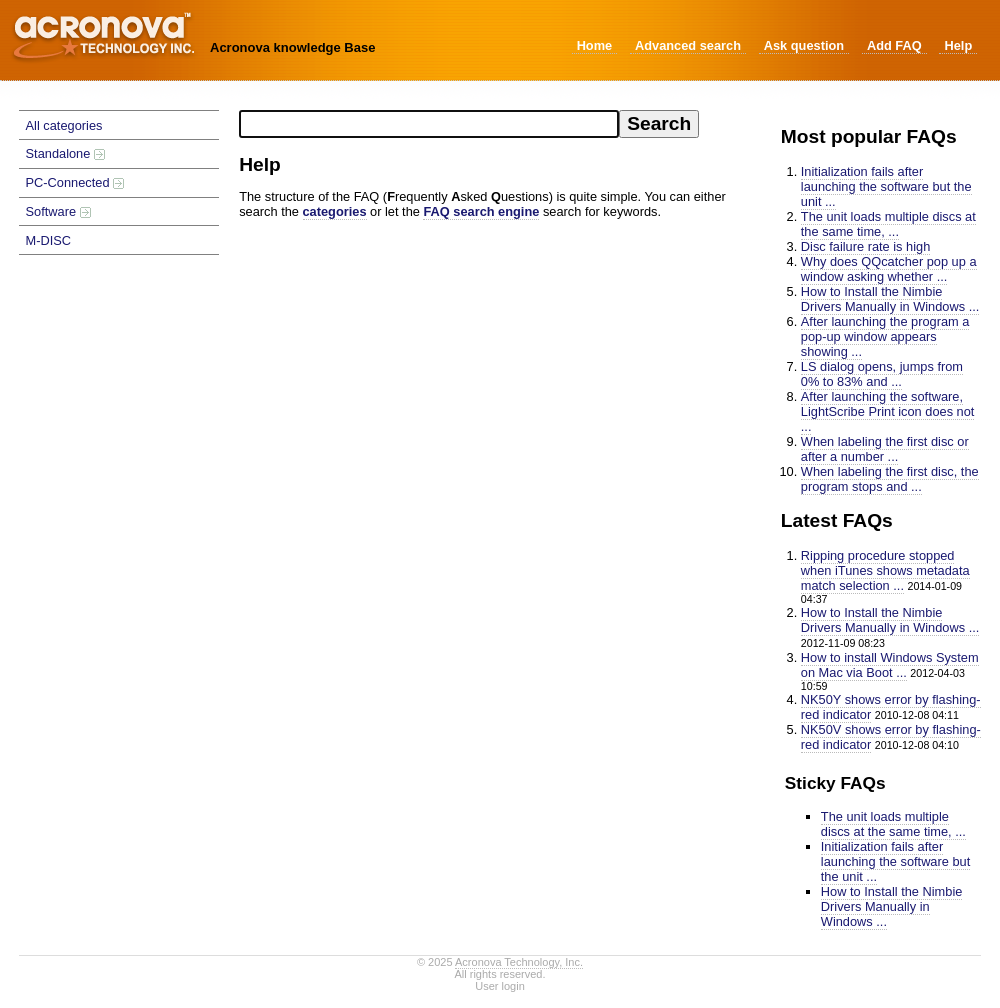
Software (58, 211)
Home (595, 45)
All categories (64, 125)
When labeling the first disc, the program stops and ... (890, 479)
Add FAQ (894, 45)
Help (958, 45)
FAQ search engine (481, 211)
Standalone (65, 153)
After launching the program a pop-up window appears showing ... (885, 336)
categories (335, 211)
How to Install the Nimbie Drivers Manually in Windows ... (890, 299)
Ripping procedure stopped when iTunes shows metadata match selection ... (885, 570)
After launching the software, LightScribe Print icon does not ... (888, 411)
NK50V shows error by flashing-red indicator (891, 737)
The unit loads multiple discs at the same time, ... (888, 224)
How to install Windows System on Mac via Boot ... (890, 665)
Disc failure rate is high (865, 246)
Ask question (804, 45)
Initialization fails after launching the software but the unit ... (886, 186)
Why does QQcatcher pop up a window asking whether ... (889, 269)
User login (500, 986)
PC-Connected (75, 182)
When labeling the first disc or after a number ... (885, 449)
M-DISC (49, 240)
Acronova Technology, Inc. (519, 962)
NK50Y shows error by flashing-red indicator (891, 707)
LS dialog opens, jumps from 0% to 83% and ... (882, 374)
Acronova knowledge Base (292, 47)
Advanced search (688, 45)
